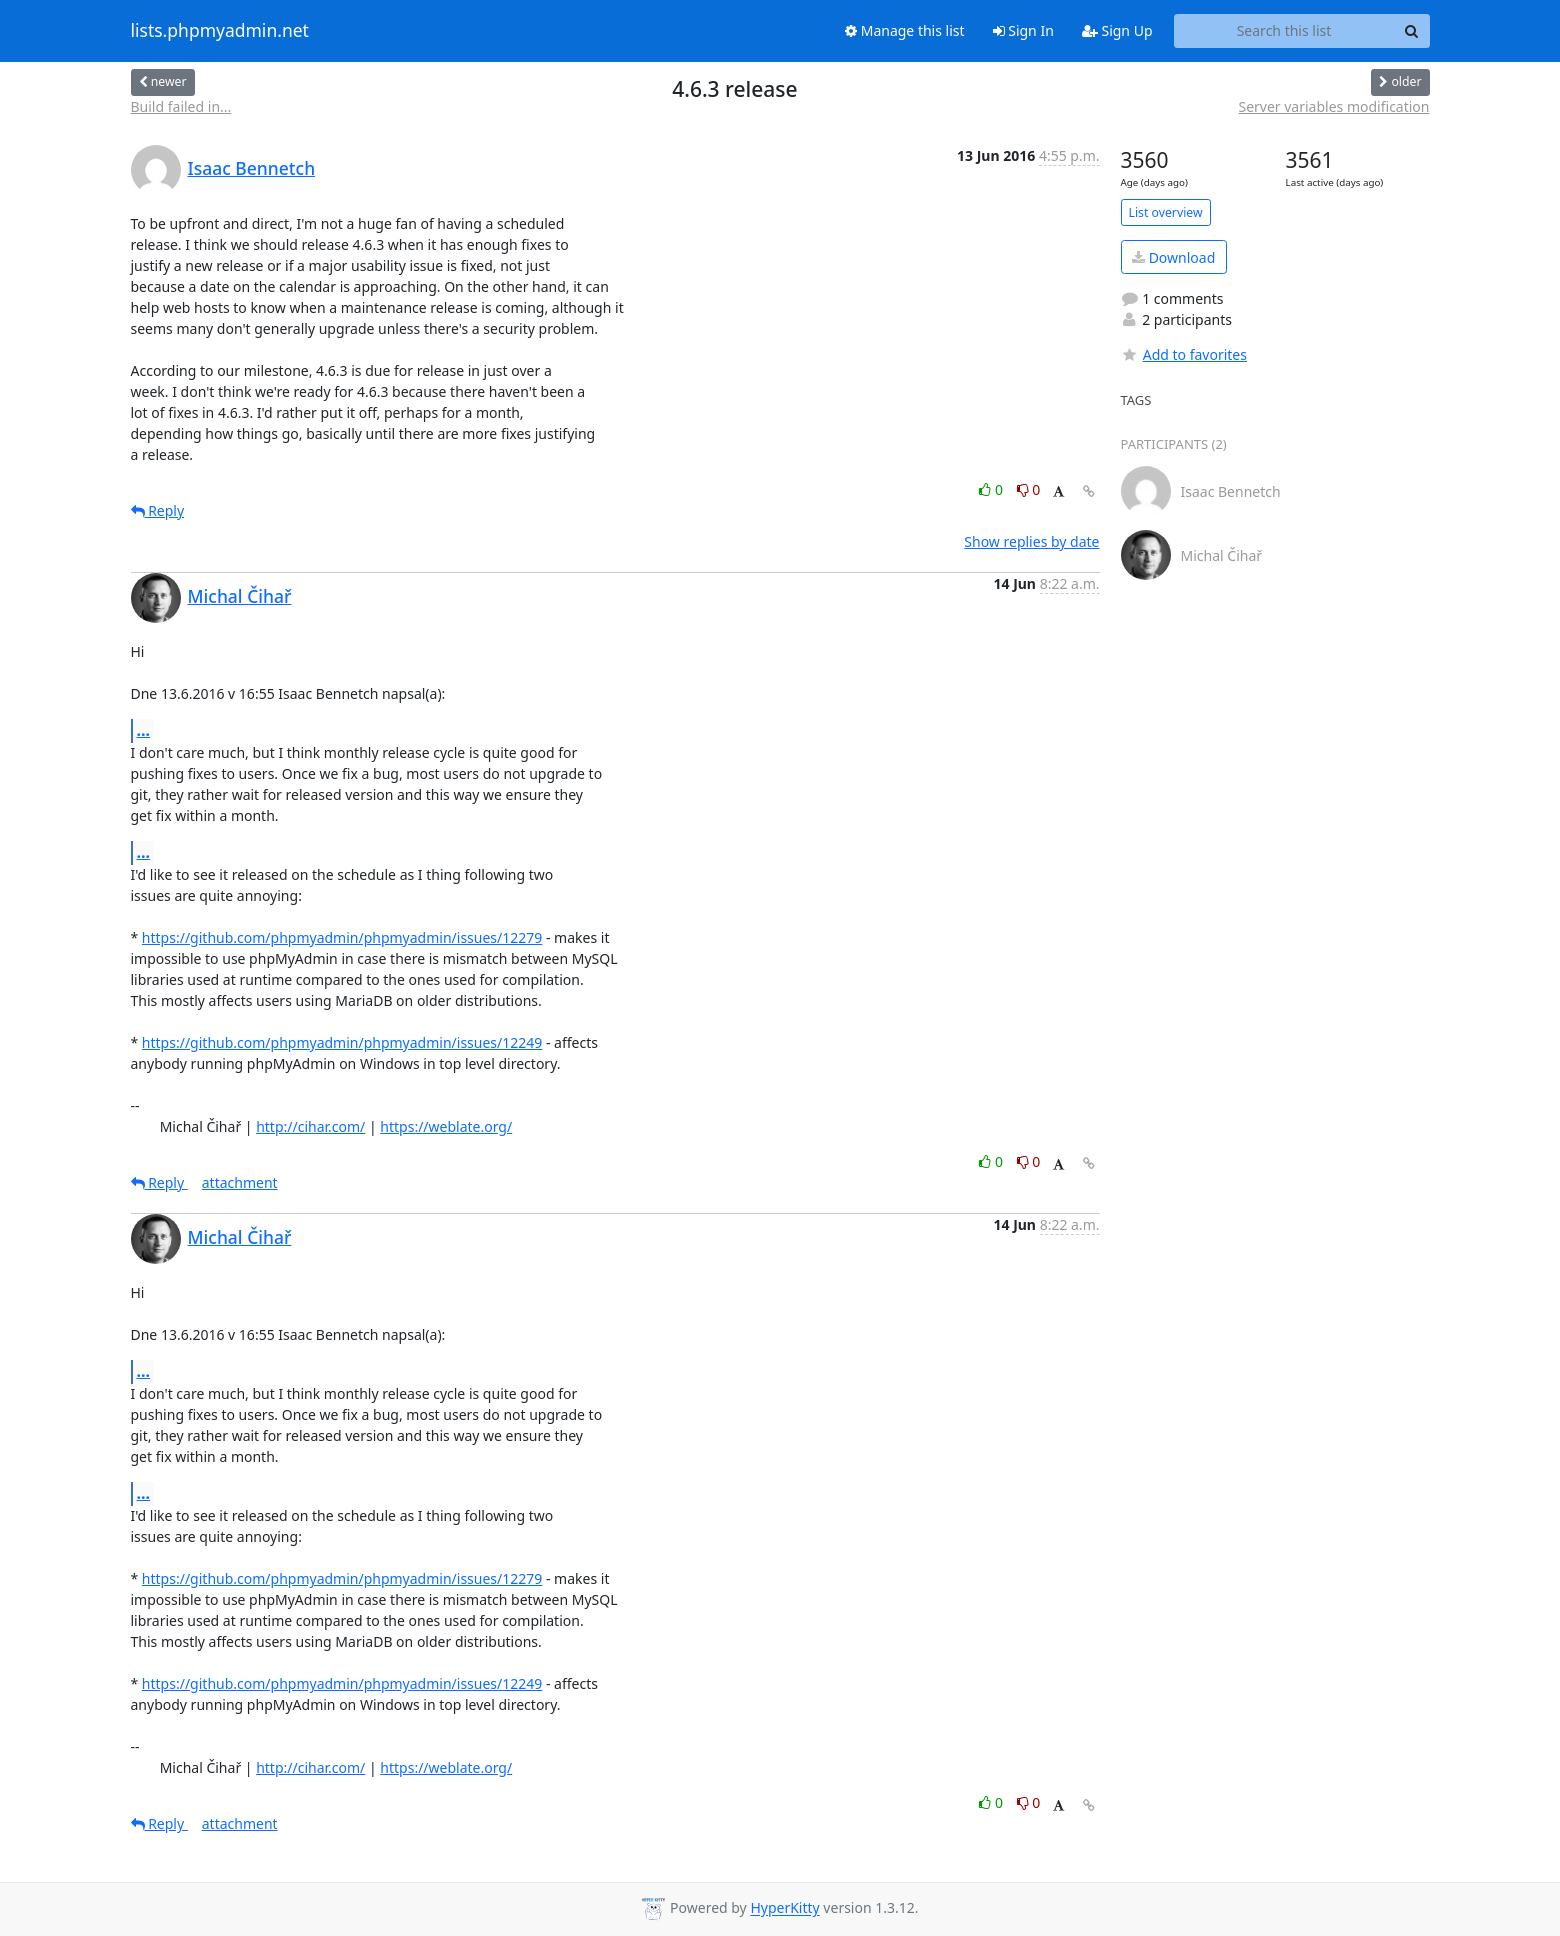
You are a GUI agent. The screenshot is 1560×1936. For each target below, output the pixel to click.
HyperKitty (784, 1908)
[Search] (1412, 31)
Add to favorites (1184, 354)
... (144, 730)
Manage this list (905, 30)
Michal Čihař (240, 596)
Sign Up (1117, 30)
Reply (158, 510)
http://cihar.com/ (310, 1126)
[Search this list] (1284, 31)
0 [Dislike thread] (1029, 489)
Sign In (1023, 30)
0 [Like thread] (992, 489)
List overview (1166, 212)
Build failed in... (181, 106)
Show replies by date (1031, 541)
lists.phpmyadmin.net (220, 31)
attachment (240, 1182)
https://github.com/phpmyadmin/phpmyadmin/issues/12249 (342, 1042)
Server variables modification (1333, 106)
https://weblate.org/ (446, 1126)
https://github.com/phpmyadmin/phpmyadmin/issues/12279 (342, 937)
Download (1173, 257)
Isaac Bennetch (252, 168)
